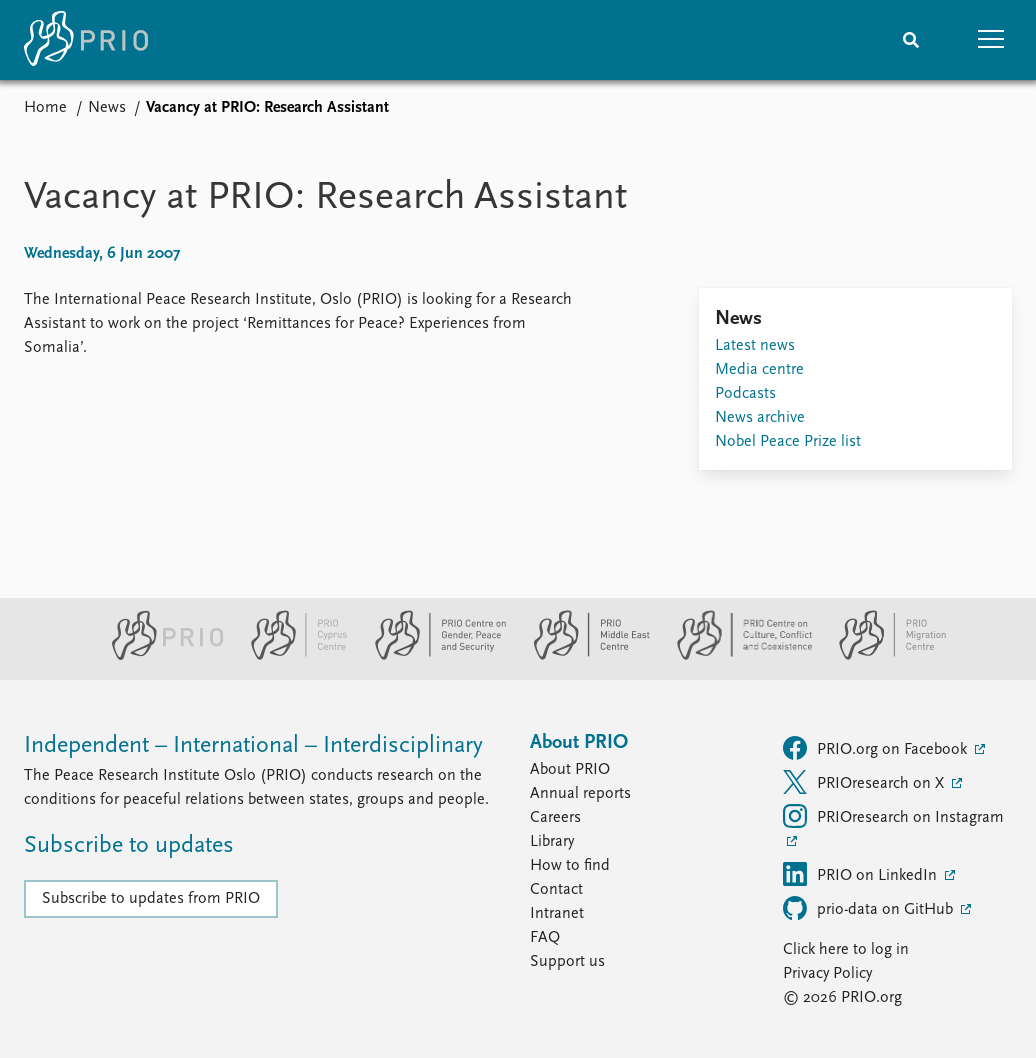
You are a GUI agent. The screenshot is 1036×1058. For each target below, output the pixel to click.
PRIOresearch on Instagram (893, 816)
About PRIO (570, 770)
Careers (555, 818)
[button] (991, 40)
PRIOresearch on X (865, 782)
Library (552, 842)
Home (45, 108)
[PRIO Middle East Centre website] (583, 656)
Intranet (557, 914)
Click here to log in (846, 950)
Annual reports (580, 794)
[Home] (86, 40)
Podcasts (745, 394)
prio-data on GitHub (870, 908)
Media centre (759, 370)
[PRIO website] (159, 656)
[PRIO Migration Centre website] (882, 656)
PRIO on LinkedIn (862, 874)
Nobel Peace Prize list (788, 442)
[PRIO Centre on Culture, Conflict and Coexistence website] (736, 656)
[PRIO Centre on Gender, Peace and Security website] (432, 656)
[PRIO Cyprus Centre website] (291, 656)
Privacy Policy (827, 974)
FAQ (545, 938)
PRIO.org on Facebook (877, 748)
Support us (567, 962)
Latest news (755, 346)
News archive (760, 418)
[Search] (911, 40)
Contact (556, 890)
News (107, 108)
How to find (570, 866)
